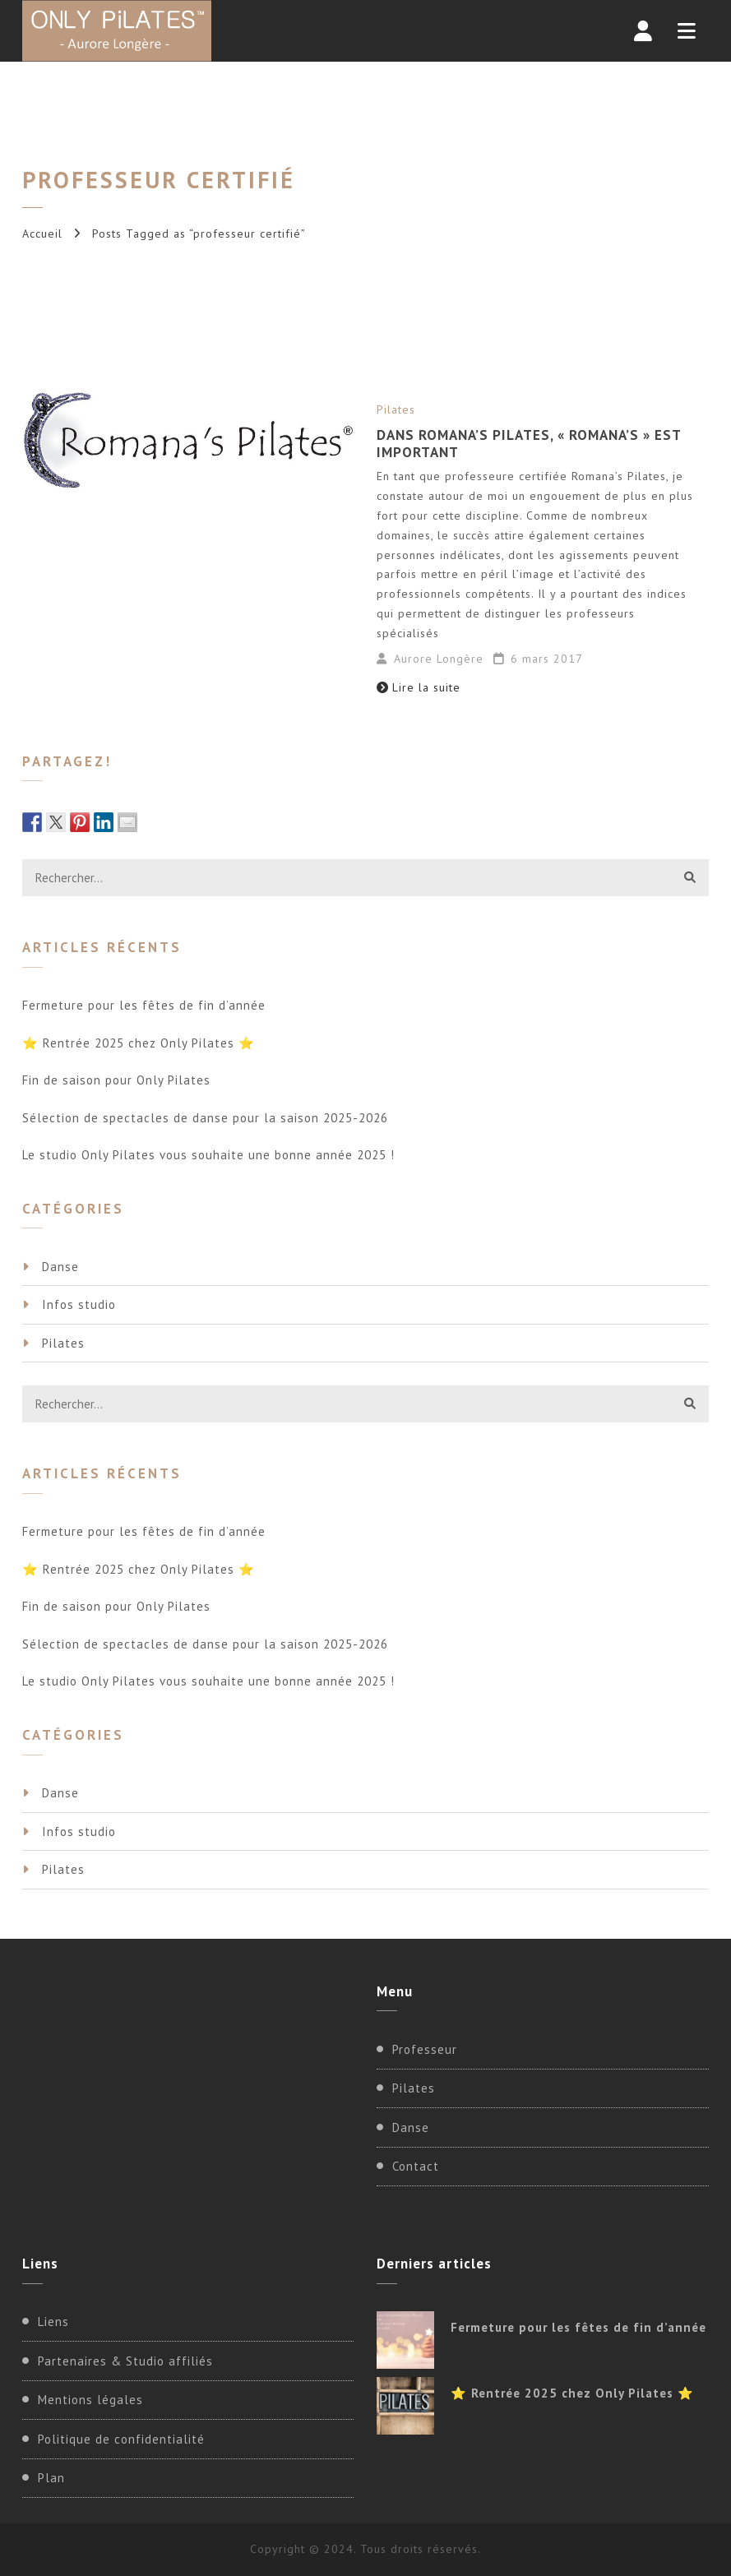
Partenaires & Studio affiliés (125, 2361)
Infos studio (79, 1304)
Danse (60, 1266)
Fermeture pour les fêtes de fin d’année (144, 1005)
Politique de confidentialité (121, 2439)
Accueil (42, 233)
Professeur (424, 2049)
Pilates (396, 409)
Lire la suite (418, 687)
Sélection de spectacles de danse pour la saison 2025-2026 (205, 1118)
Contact (415, 2166)
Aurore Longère (438, 658)
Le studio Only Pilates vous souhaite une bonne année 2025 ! (208, 1155)
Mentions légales (90, 2399)
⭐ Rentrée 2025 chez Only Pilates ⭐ (138, 1043)
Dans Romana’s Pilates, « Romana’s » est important (529, 443)
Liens (53, 2321)
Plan (51, 2478)
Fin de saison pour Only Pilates (116, 1080)
